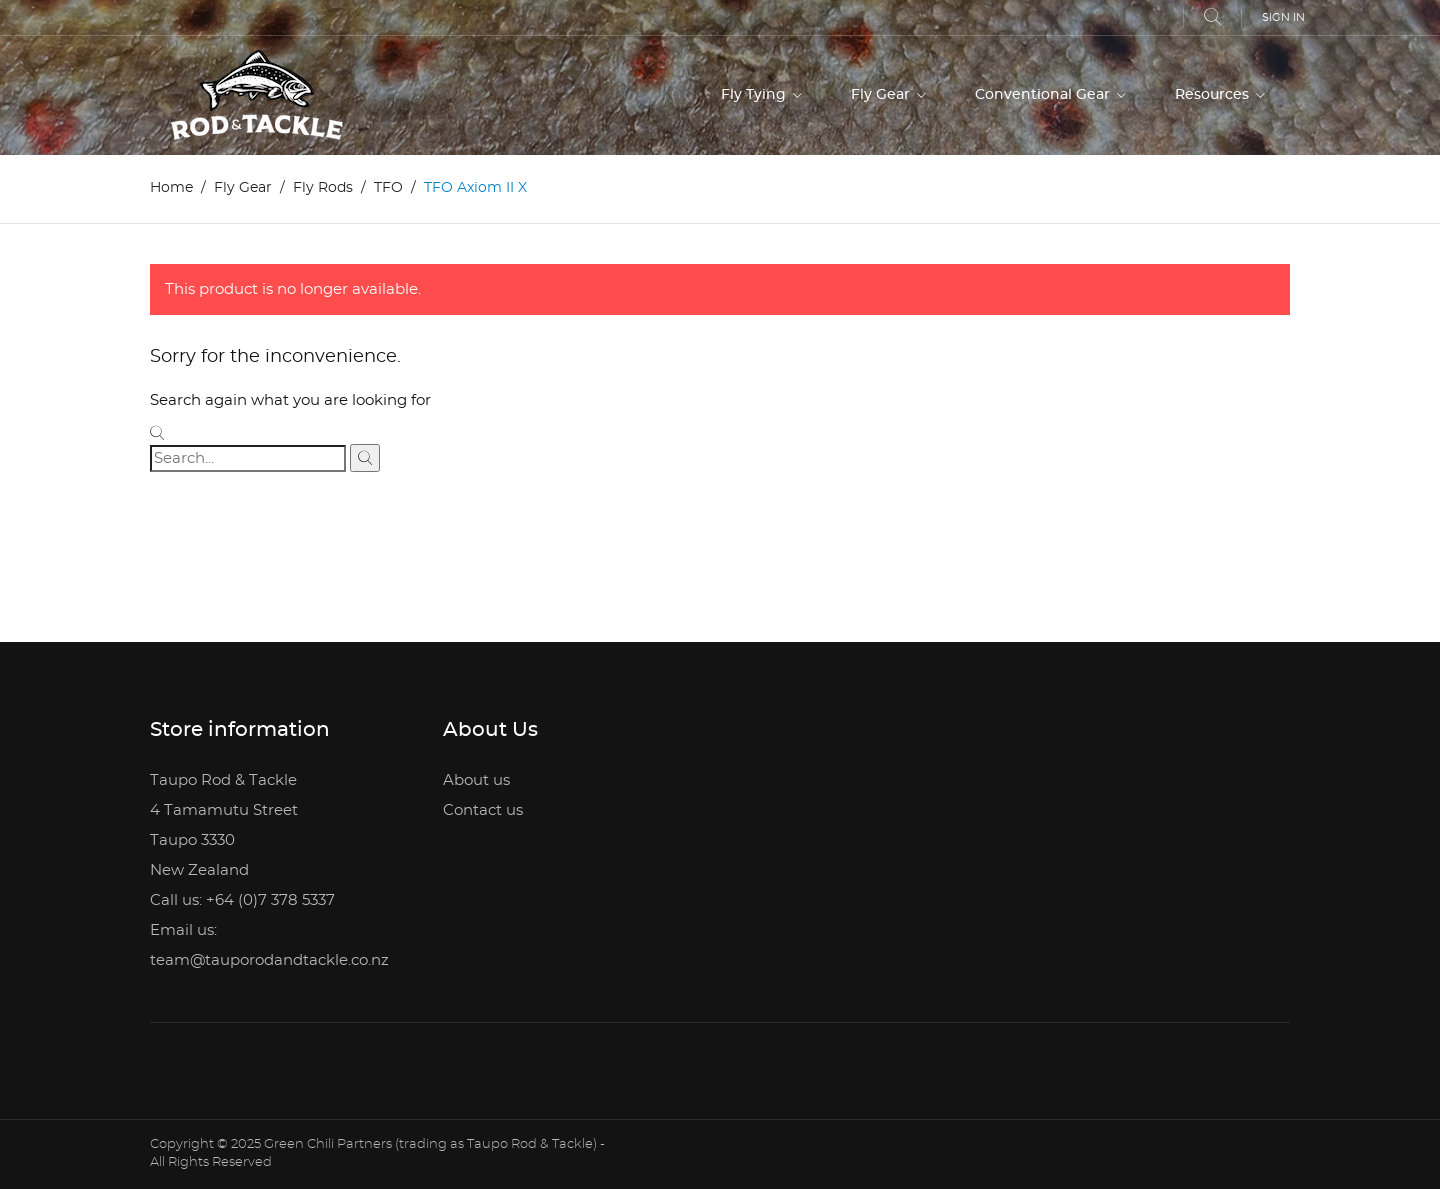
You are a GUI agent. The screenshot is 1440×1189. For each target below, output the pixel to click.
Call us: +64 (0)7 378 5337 (242, 900)
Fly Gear (882, 95)
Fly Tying (755, 95)
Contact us (483, 810)
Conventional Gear (1044, 95)
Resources (1214, 95)
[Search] (248, 458)
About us (476, 780)
